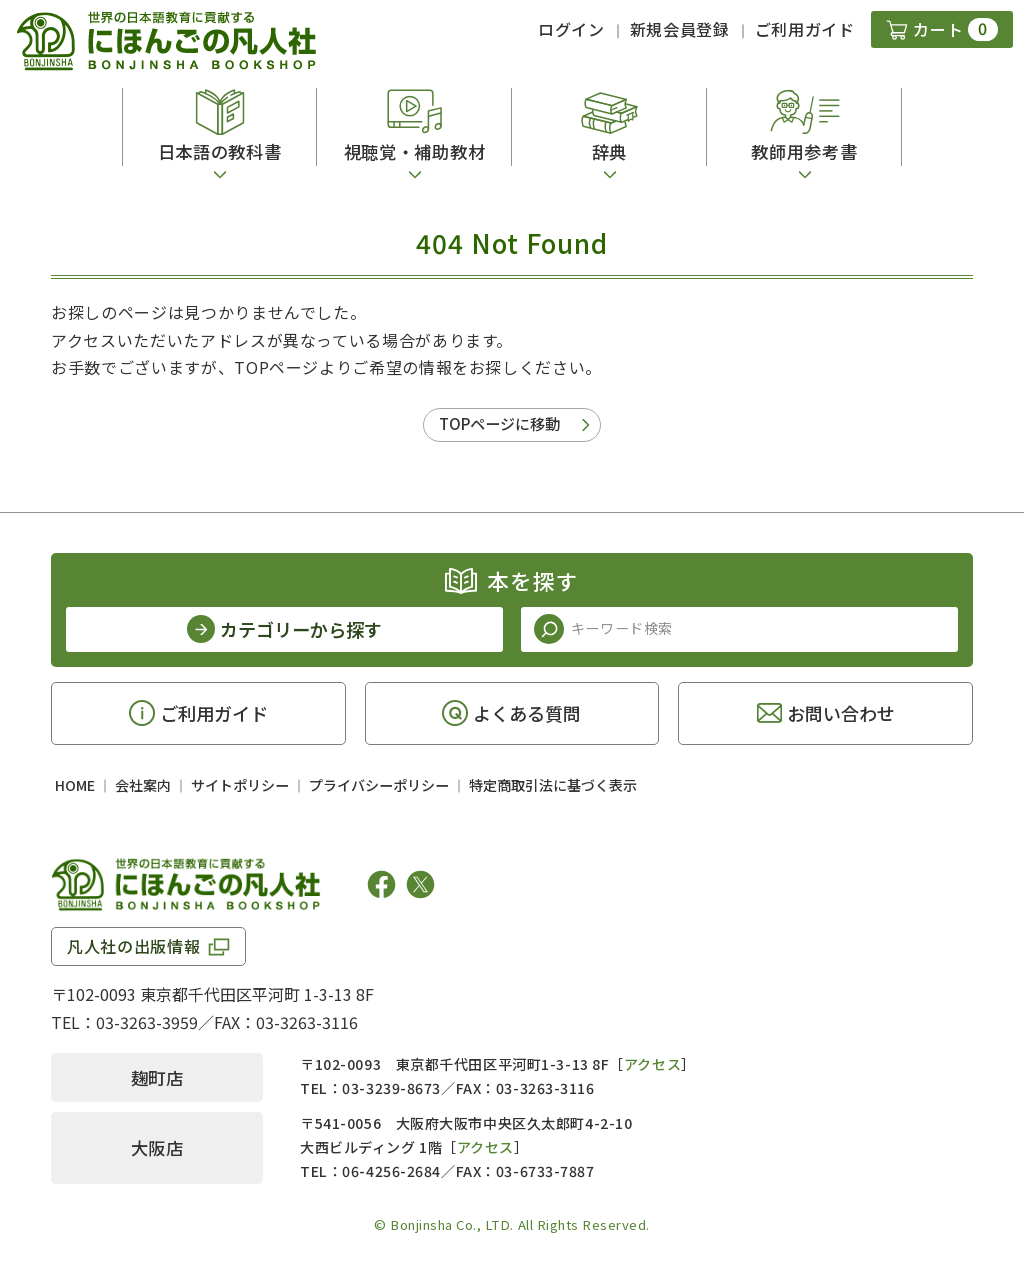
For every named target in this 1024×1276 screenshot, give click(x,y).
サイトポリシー (240, 785)
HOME (75, 785)
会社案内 (143, 785)
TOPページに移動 (499, 423)
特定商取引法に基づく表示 (553, 785)
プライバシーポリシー (379, 785)
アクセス (652, 1064)
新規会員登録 (680, 29)
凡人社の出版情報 (133, 946)
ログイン (571, 29)
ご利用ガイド (805, 29)
